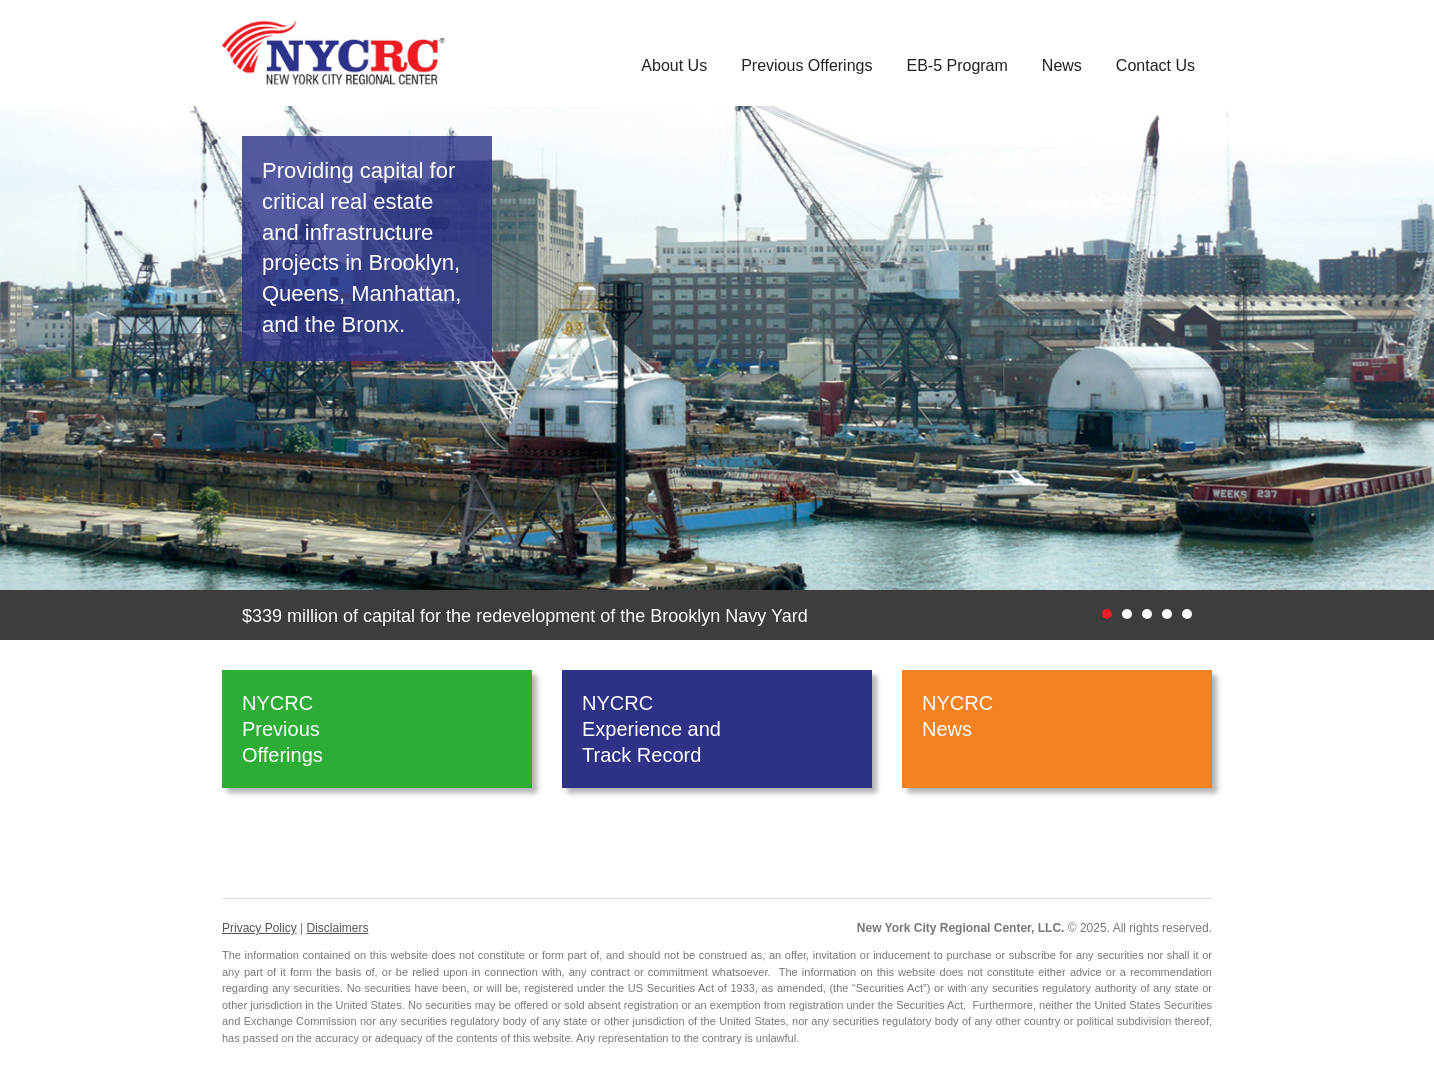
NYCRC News (957, 729)
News (1062, 65)
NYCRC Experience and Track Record (651, 729)
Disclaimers (337, 928)
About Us (674, 65)
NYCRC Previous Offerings (282, 729)
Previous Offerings (806, 65)
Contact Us (1155, 65)
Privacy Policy (259, 928)
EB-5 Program (956, 65)
